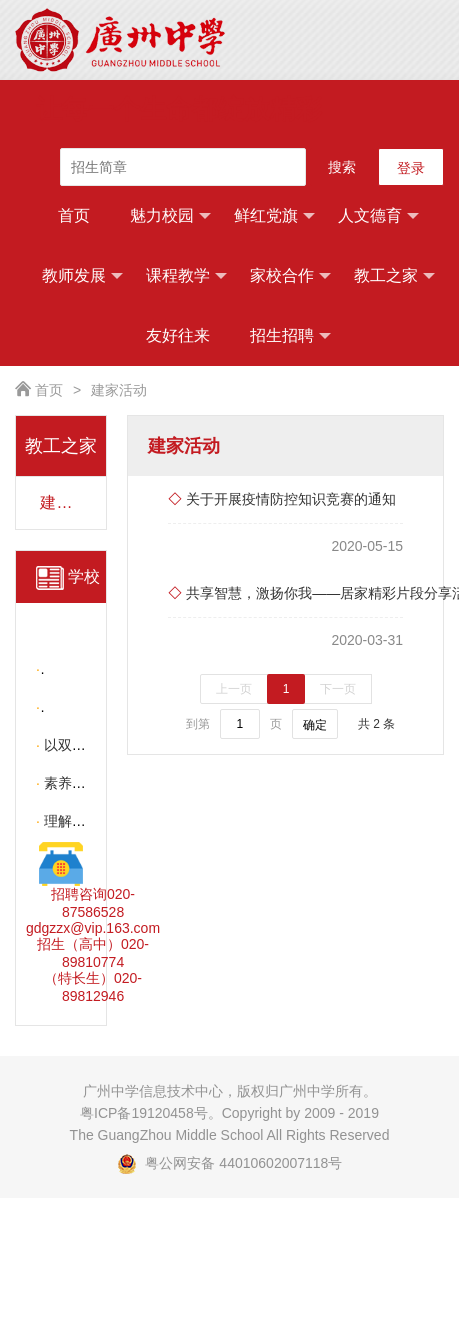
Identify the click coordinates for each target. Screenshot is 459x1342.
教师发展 (82, 276)
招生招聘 (290, 336)
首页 (74, 215)
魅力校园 (170, 216)
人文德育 (378, 216)
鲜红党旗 (274, 216)
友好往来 (178, 335)
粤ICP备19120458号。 (151, 1113)
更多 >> (65, 681)
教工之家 (394, 276)
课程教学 (186, 276)
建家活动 (119, 390)
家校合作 (290, 276)
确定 (315, 725)
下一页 (338, 689)
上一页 (234, 689)
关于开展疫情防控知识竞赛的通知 (282, 499)
